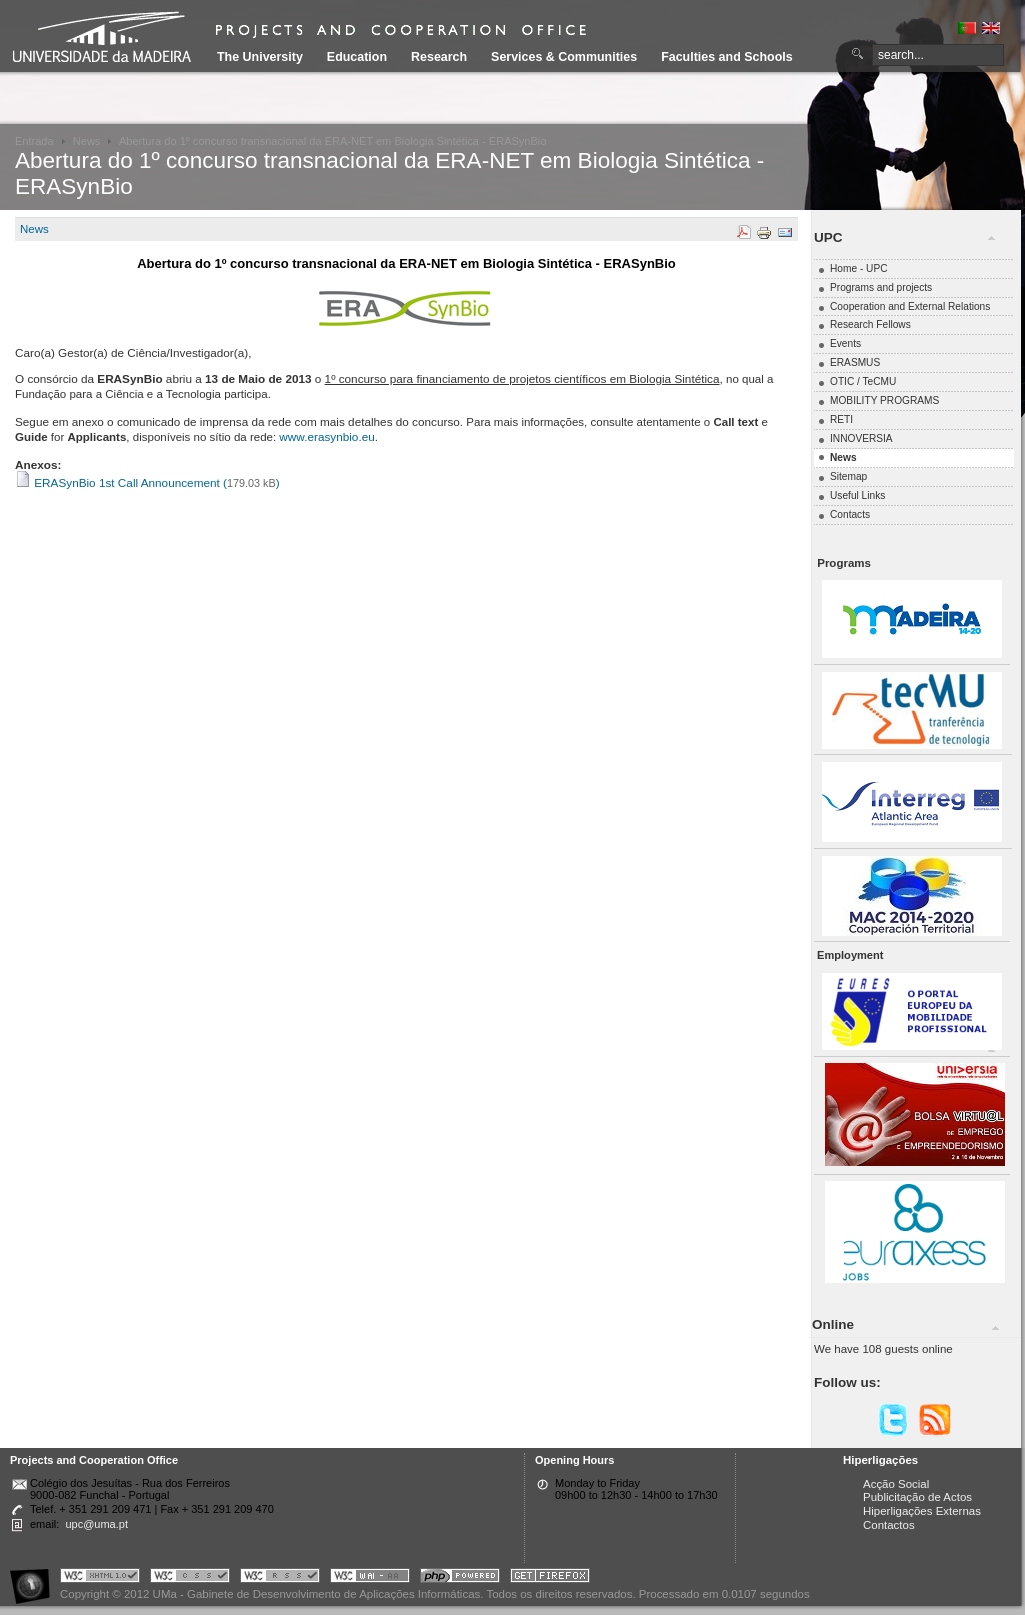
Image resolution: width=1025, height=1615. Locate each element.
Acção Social (896, 1484)
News (87, 141)
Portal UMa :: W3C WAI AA (370, 1578)
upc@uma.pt (96, 1524)
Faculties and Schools (726, 57)
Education (357, 57)
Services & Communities (564, 57)
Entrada (34, 141)
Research (439, 57)
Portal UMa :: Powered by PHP (460, 1578)
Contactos (889, 1525)
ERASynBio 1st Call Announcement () (147, 482)
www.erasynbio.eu (326, 436)
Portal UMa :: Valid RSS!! (280, 1578)
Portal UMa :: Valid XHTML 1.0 (100, 1578)
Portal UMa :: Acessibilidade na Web (35, 1578)
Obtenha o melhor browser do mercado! (550, 1578)
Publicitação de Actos (917, 1497)
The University (260, 57)
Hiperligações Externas (922, 1511)
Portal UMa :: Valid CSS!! (190, 1578)
